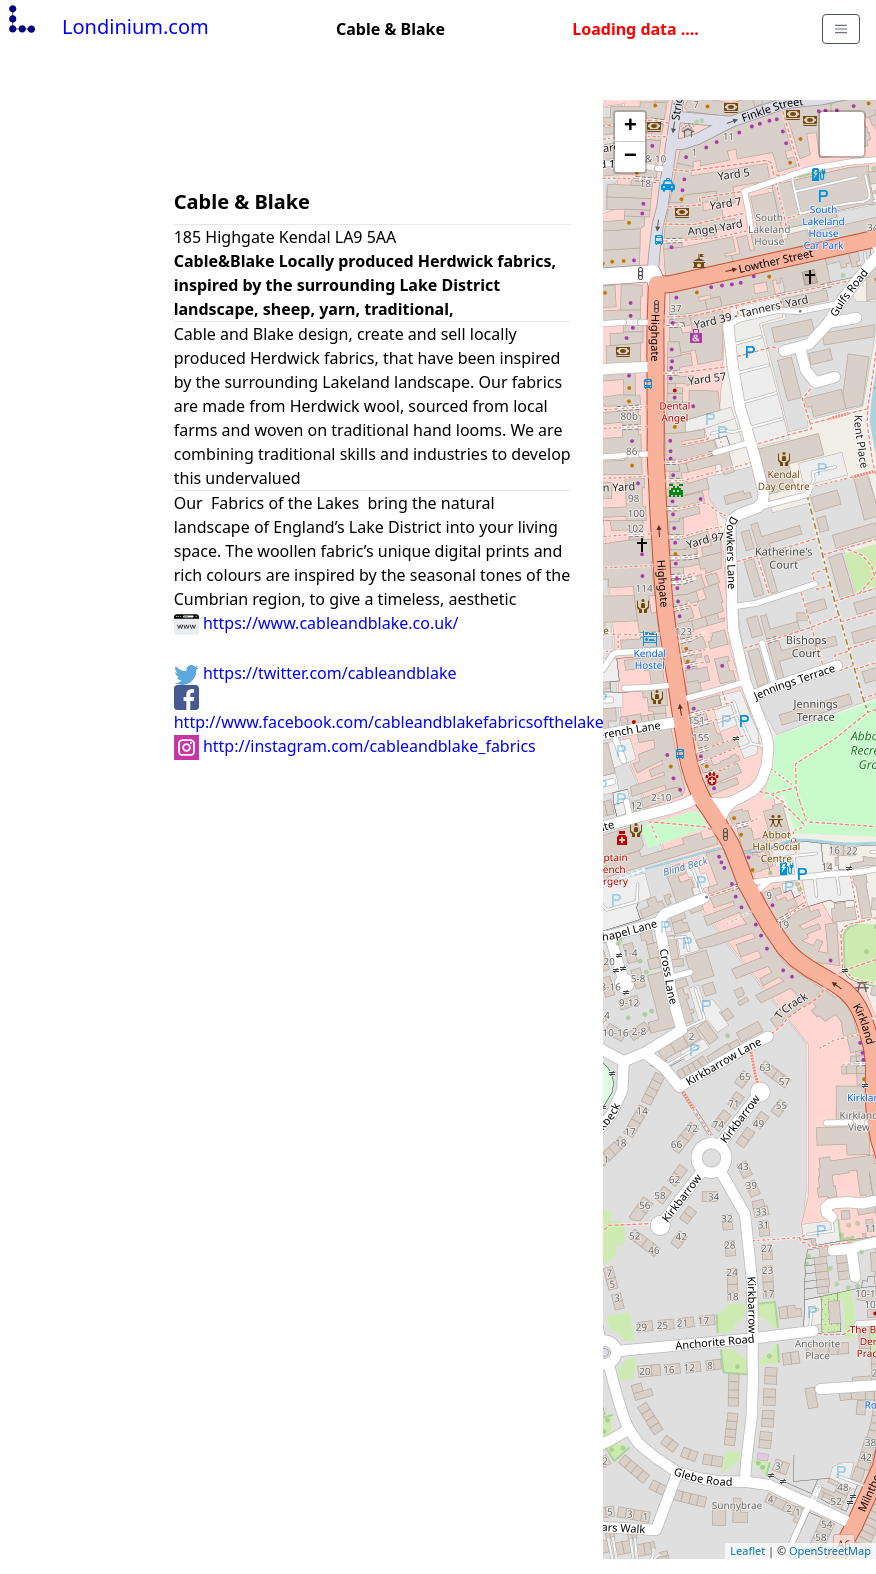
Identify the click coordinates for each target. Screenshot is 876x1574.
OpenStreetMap (830, 1550)
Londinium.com (106, 26)
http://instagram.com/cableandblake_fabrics (355, 746)
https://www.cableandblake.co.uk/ (316, 623)
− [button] (630, 157)
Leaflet (747, 1550)
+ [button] (630, 127)
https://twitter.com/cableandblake (315, 673)
